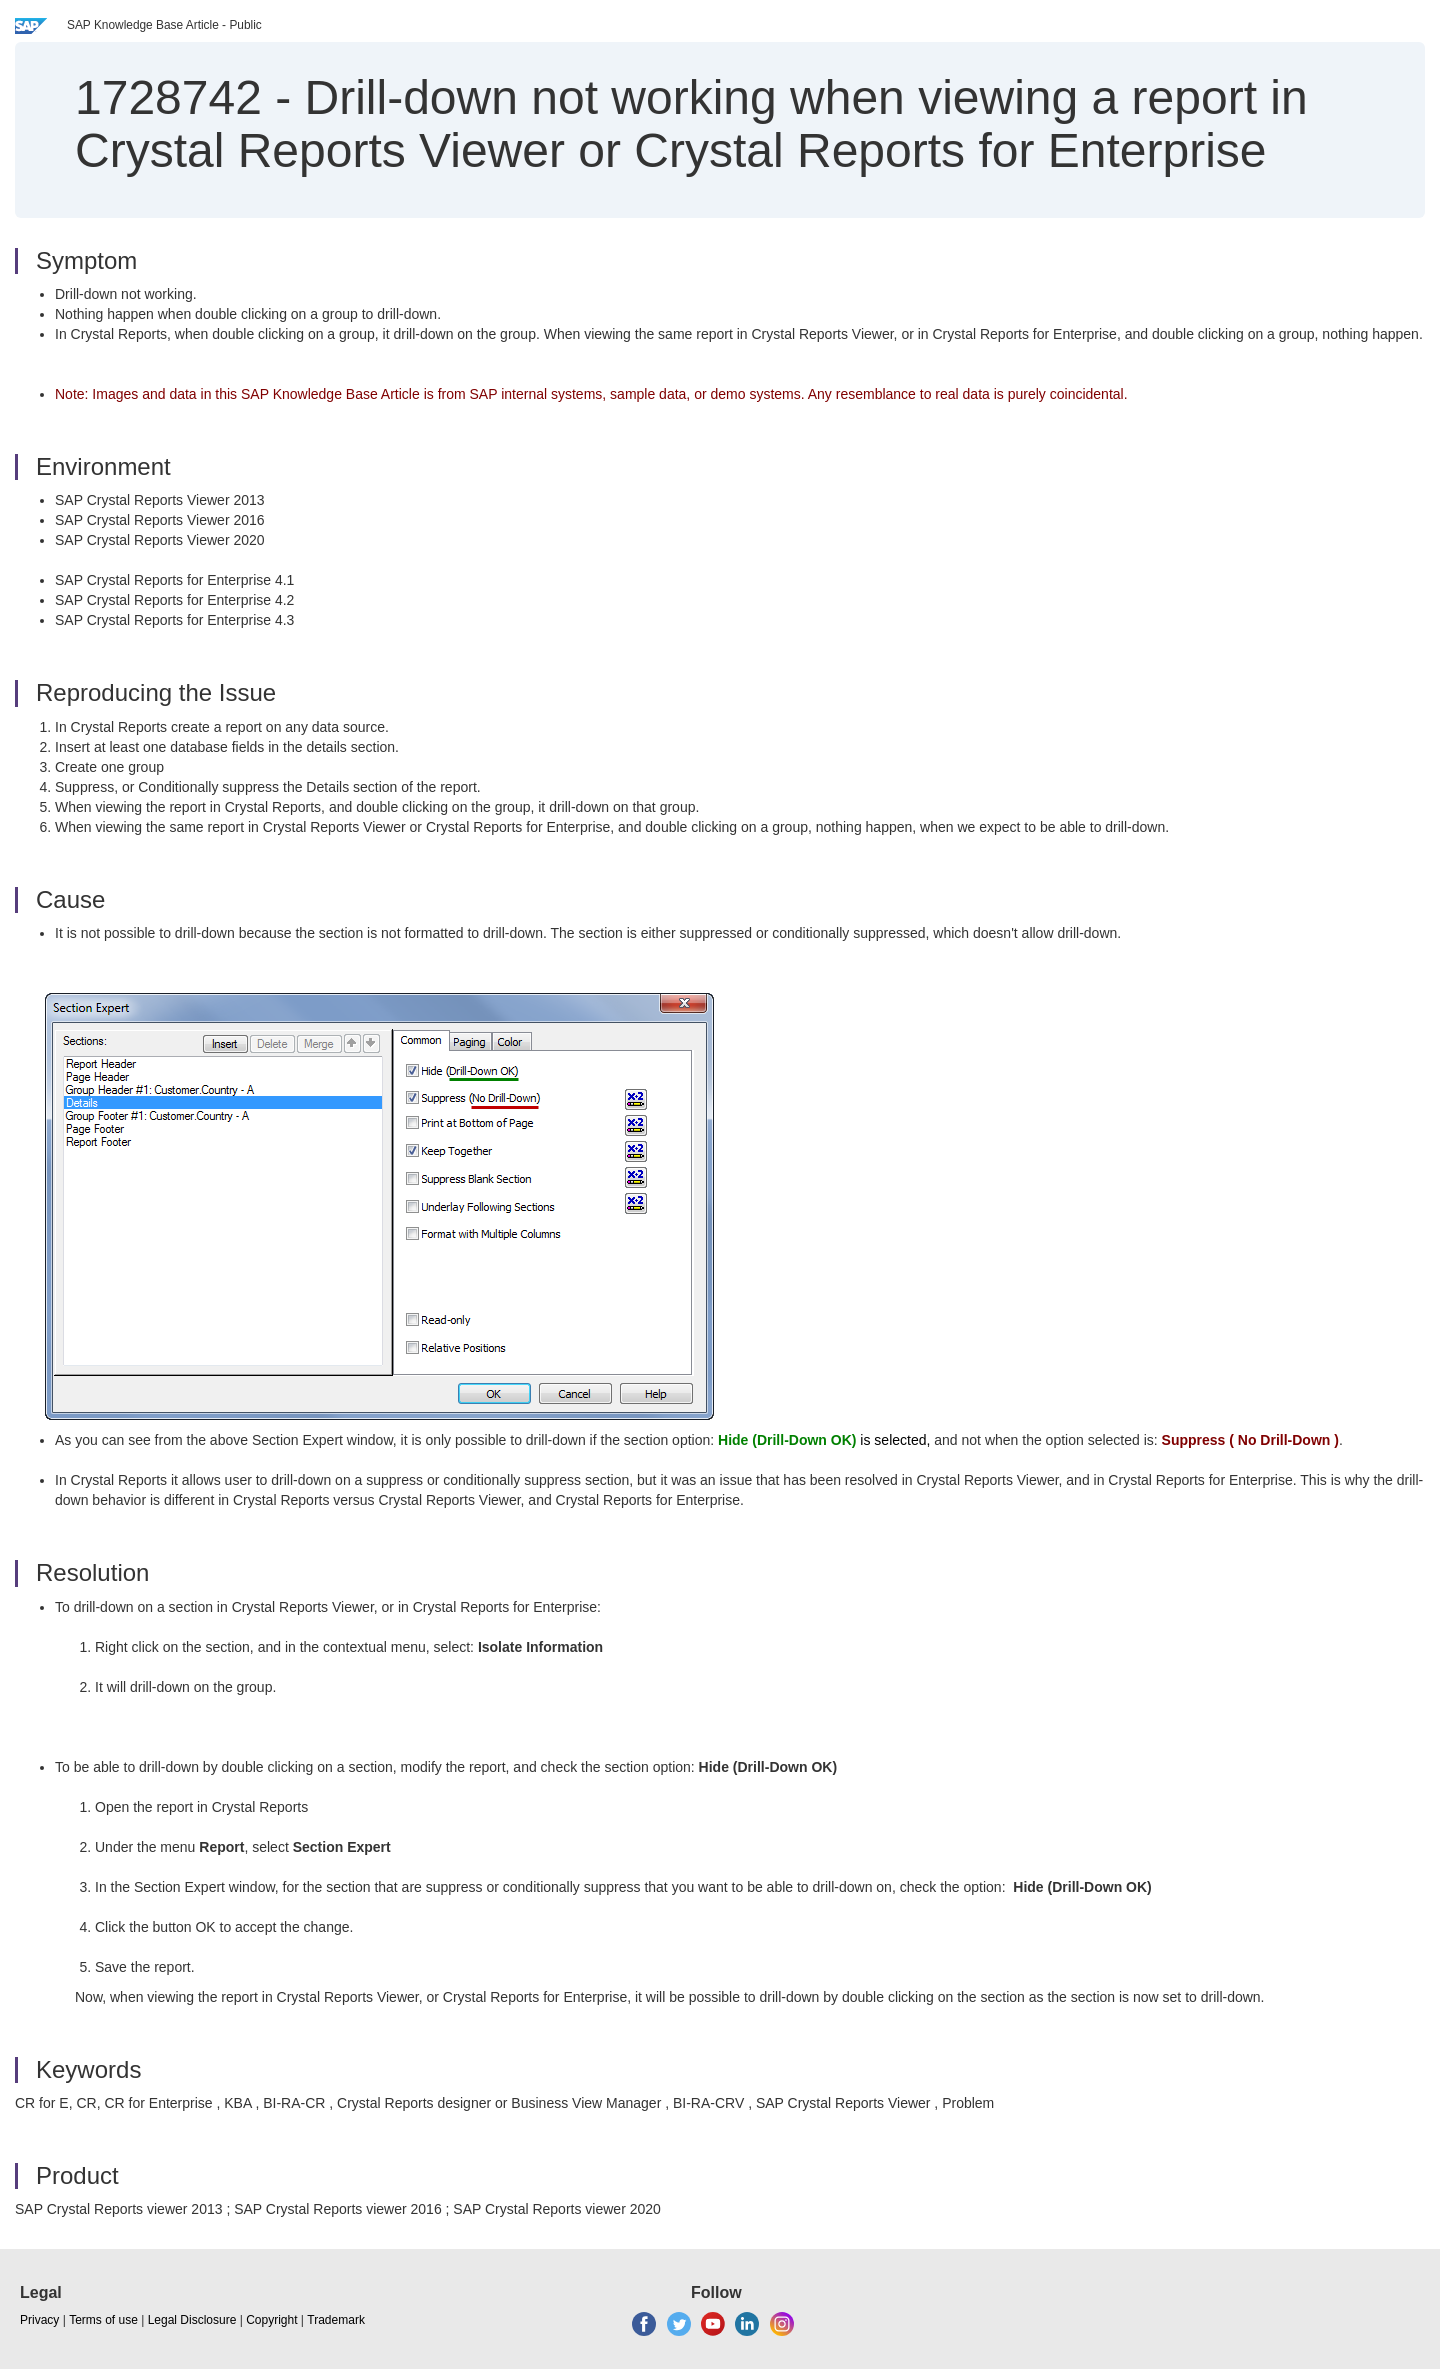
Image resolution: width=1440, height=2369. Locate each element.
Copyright (271, 2320)
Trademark (336, 2320)
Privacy (39, 2320)
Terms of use (103, 2320)
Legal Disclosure (192, 2320)
